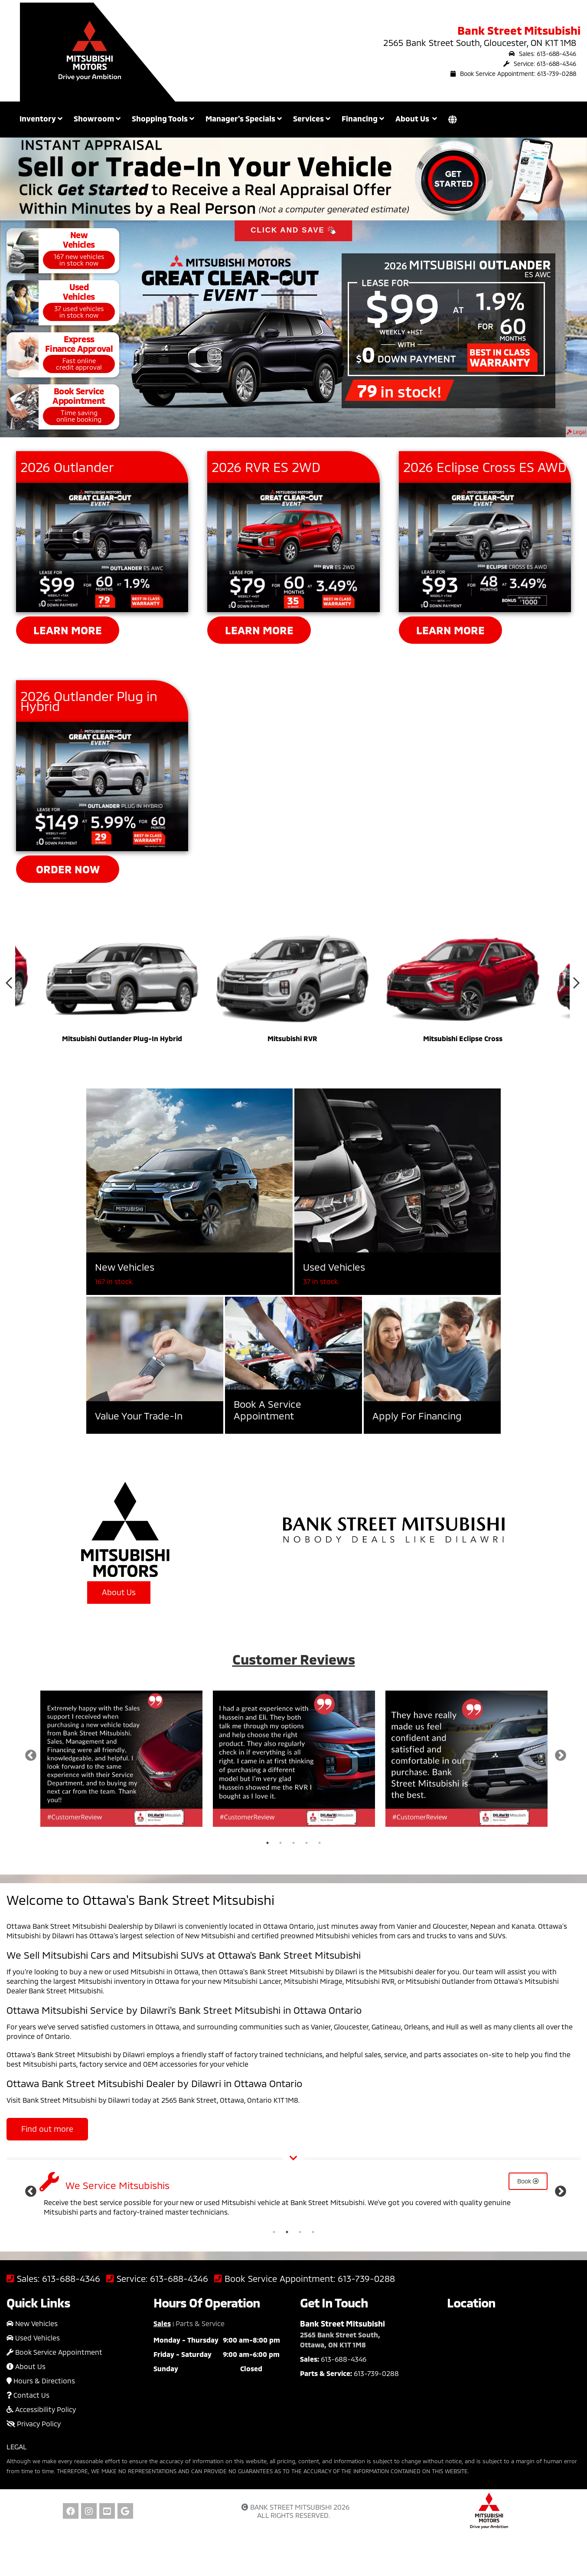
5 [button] (319, 1843)
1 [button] (267, 1843)
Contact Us (28, 2395)
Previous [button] (8, 985)
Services (311, 118)
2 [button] (280, 1843)
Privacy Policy (34, 2423)
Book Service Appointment (54, 2352)
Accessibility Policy (41, 2409)
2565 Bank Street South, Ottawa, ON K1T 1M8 (340, 2339)
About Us (119, 1592)
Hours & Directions (41, 2380)
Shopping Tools (163, 118)
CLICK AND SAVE (293, 230)
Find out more (47, 2129)
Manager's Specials (243, 118)
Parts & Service (200, 2323)
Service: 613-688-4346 (539, 63)
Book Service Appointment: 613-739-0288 (513, 73)
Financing (363, 118)
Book (528, 2181)
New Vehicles (32, 2323)
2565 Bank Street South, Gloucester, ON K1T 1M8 (479, 42)
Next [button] (576, 985)
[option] (122, 985)
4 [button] (306, 1843)
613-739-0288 (366, 2279)
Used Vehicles (33, 2337)
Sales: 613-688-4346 (542, 53)
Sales (162, 2323)
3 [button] (293, 1843)
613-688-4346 (71, 2279)
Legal (576, 432)
